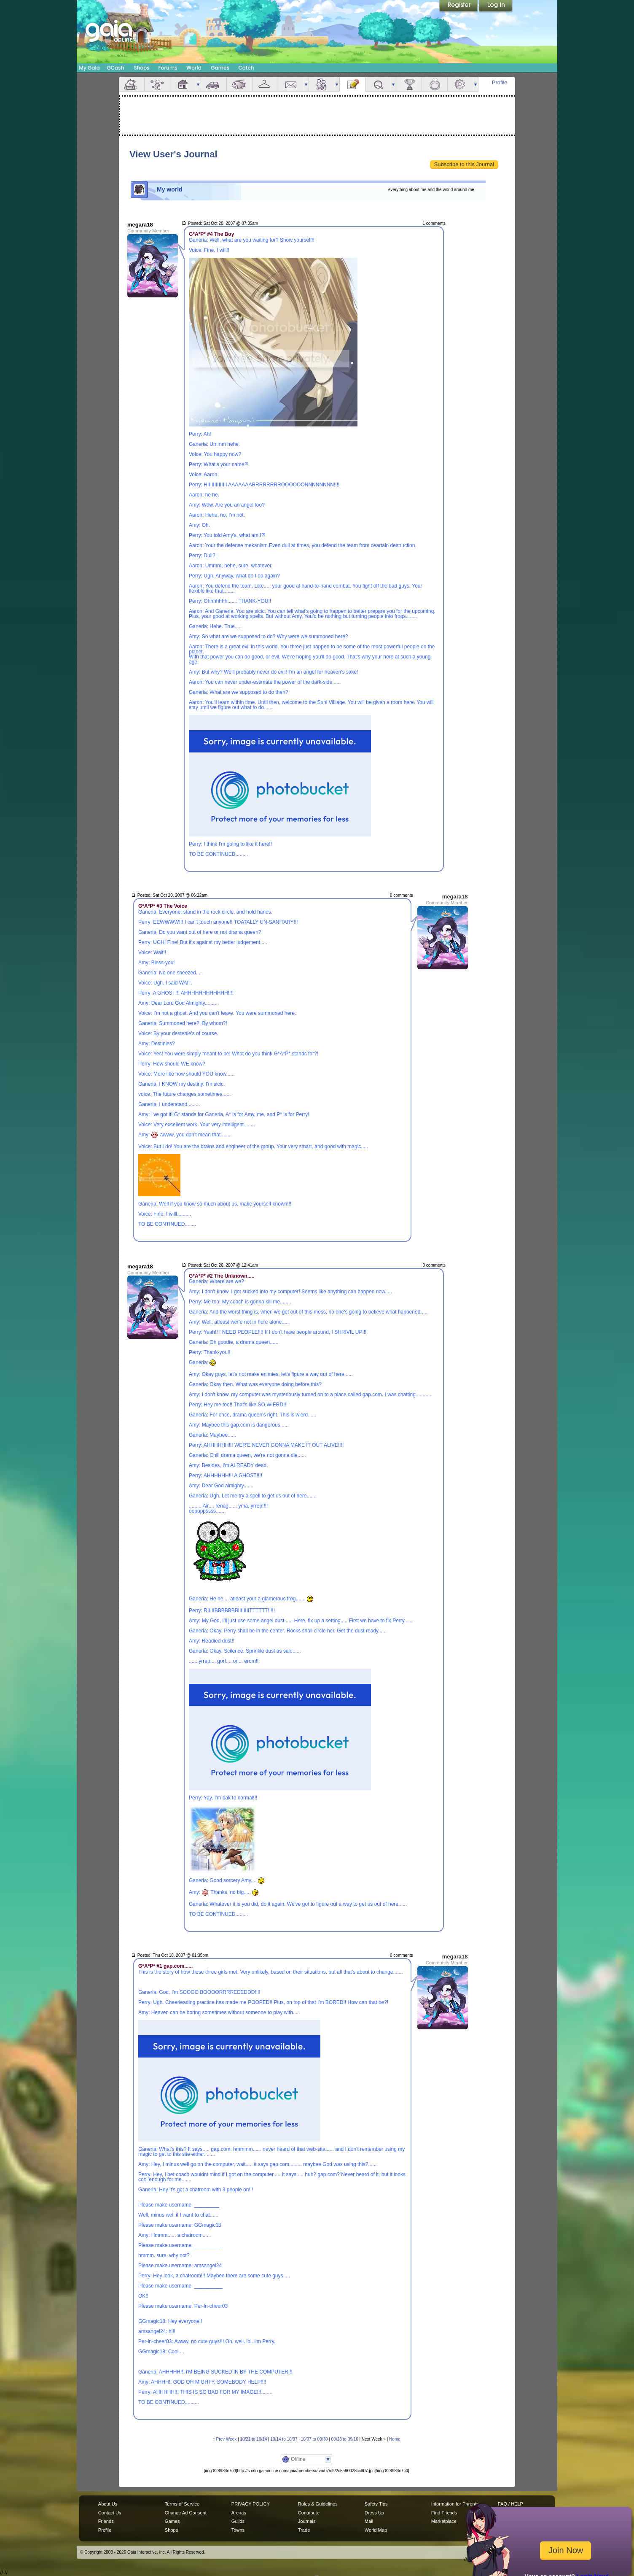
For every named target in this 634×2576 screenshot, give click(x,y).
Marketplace (444, 2521)
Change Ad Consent (186, 2512)
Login (496, 6)
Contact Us (109, 2512)
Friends (321, 84)
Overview (131, 84)
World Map (376, 2530)
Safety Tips (376, 2503)
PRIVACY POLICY (250, 2503)
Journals (307, 2521)
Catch (246, 67)
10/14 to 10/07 (284, 2439)
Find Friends (444, 2512)
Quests (378, 84)
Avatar (157, 84)
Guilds (237, 2521)
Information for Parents (454, 2503)
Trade (304, 2530)
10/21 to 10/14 (253, 2439)
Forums (167, 67)
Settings (460, 84)
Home (394, 2439)
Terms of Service (182, 2503)
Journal (352, 84)
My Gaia (89, 67)
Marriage (434, 84)
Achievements (409, 84)
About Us (107, 2503)
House (183, 84)
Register (459, 6)
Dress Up (374, 2512)
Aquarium (239, 84)
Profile (500, 82)
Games (220, 67)
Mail (291, 84)
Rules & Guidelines (318, 2503)
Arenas (238, 2512)
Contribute (309, 2512)
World (193, 67)
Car (213, 84)
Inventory (265, 84)
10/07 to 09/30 (314, 2439)
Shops (141, 67)
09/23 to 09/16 (344, 2439)
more (198, 84)
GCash (115, 67)
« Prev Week (224, 2439)
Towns (237, 2530)
